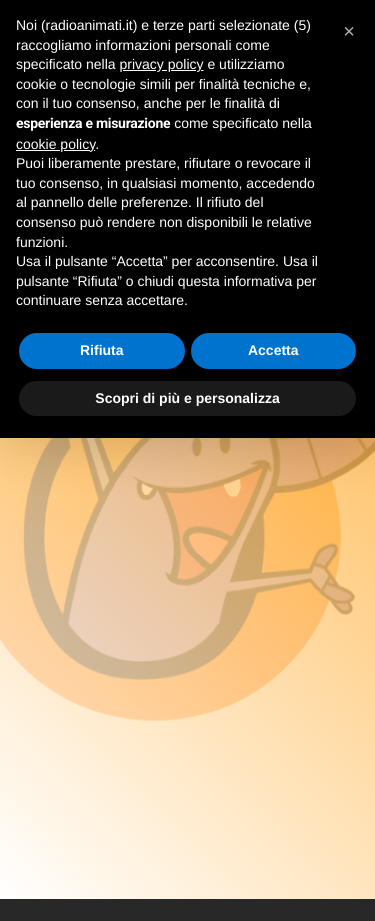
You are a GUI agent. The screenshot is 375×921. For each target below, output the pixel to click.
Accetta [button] (273, 350)
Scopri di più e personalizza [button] (187, 398)
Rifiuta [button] (102, 350)
